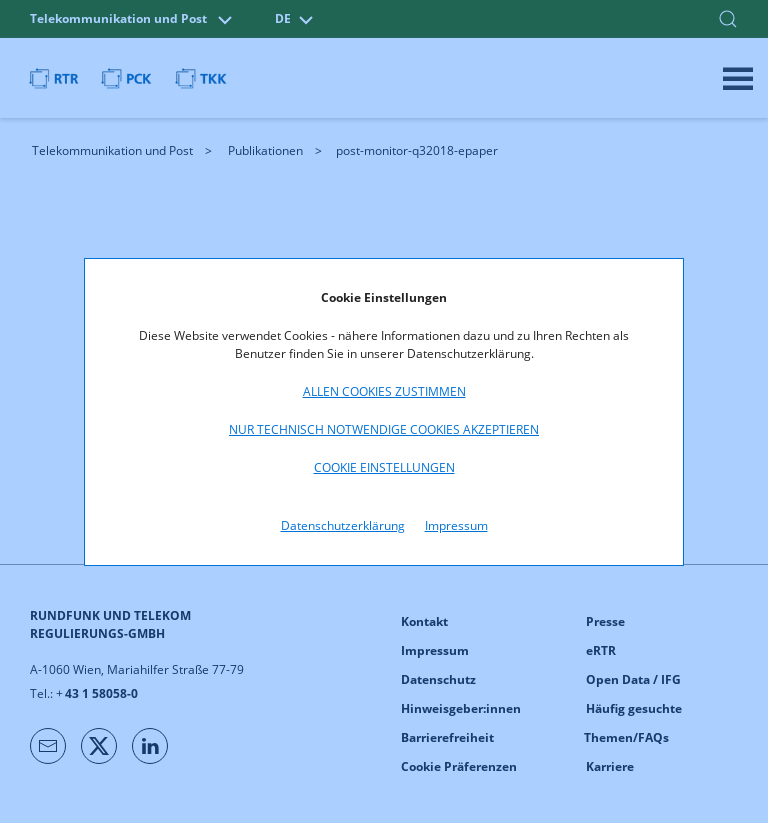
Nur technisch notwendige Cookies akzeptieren (384, 429)
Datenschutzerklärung (343, 525)
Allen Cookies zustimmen (384, 391)
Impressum (456, 525)
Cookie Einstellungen (384, 467)
